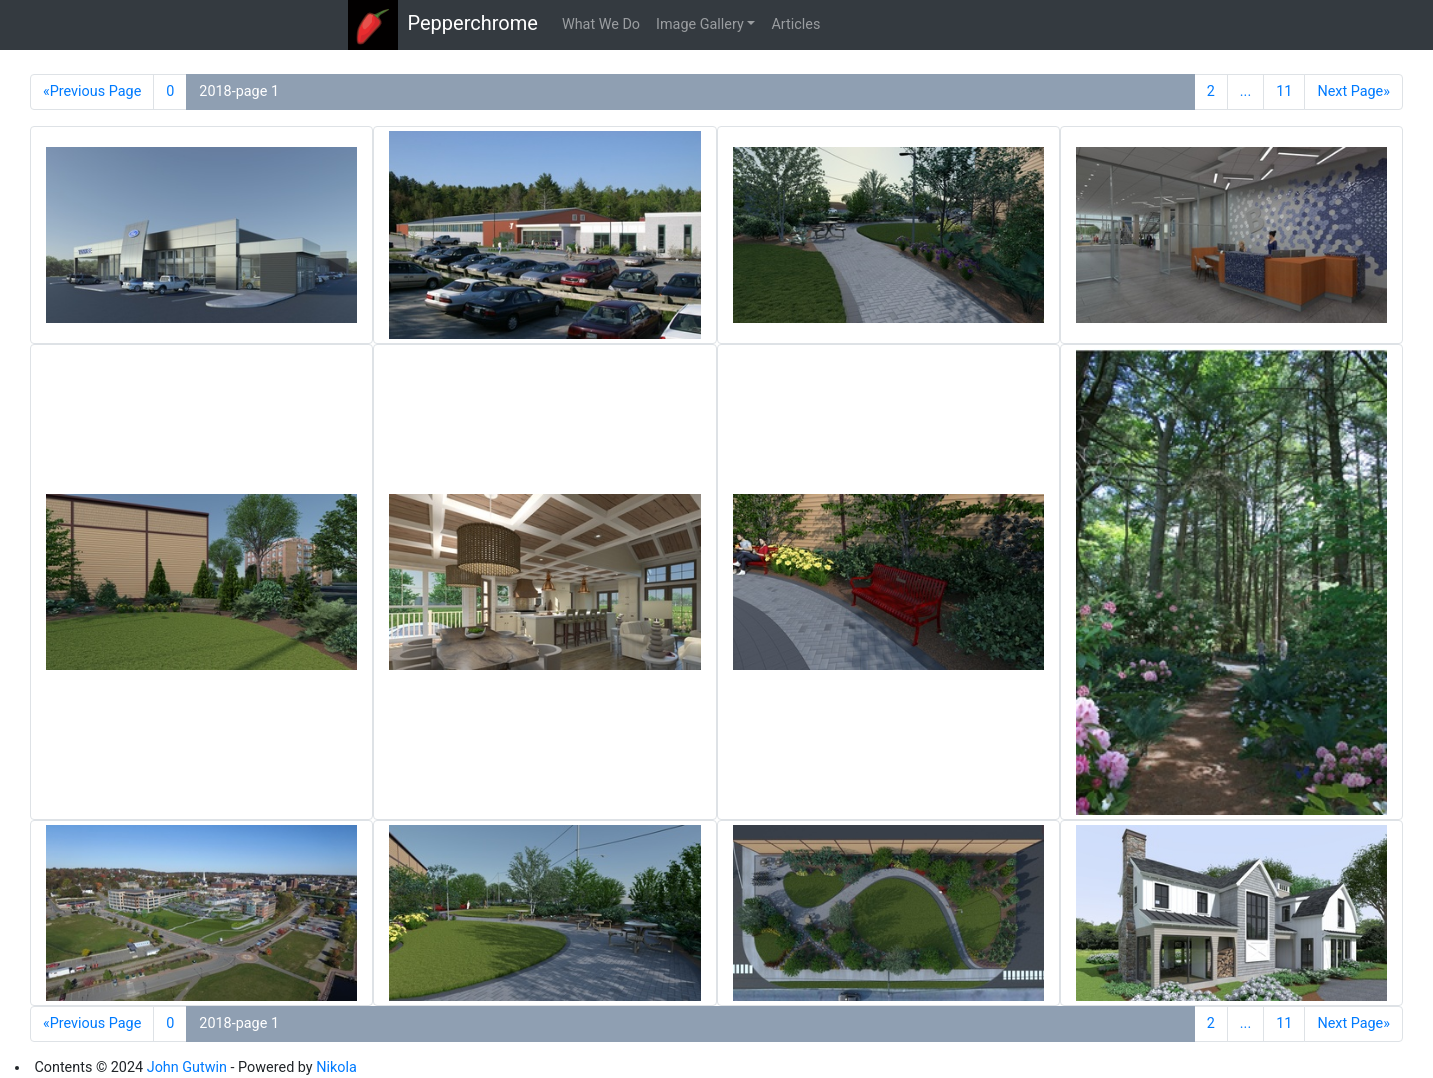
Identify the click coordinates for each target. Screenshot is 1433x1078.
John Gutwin (187, 1067)
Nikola (336, 1067)
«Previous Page (92, 91)
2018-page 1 (239, 91)
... (1245, 91)
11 (1284, 91)
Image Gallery (700, 24)
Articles (795, 24)
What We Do (601, 24)
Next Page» (1353, 91)
